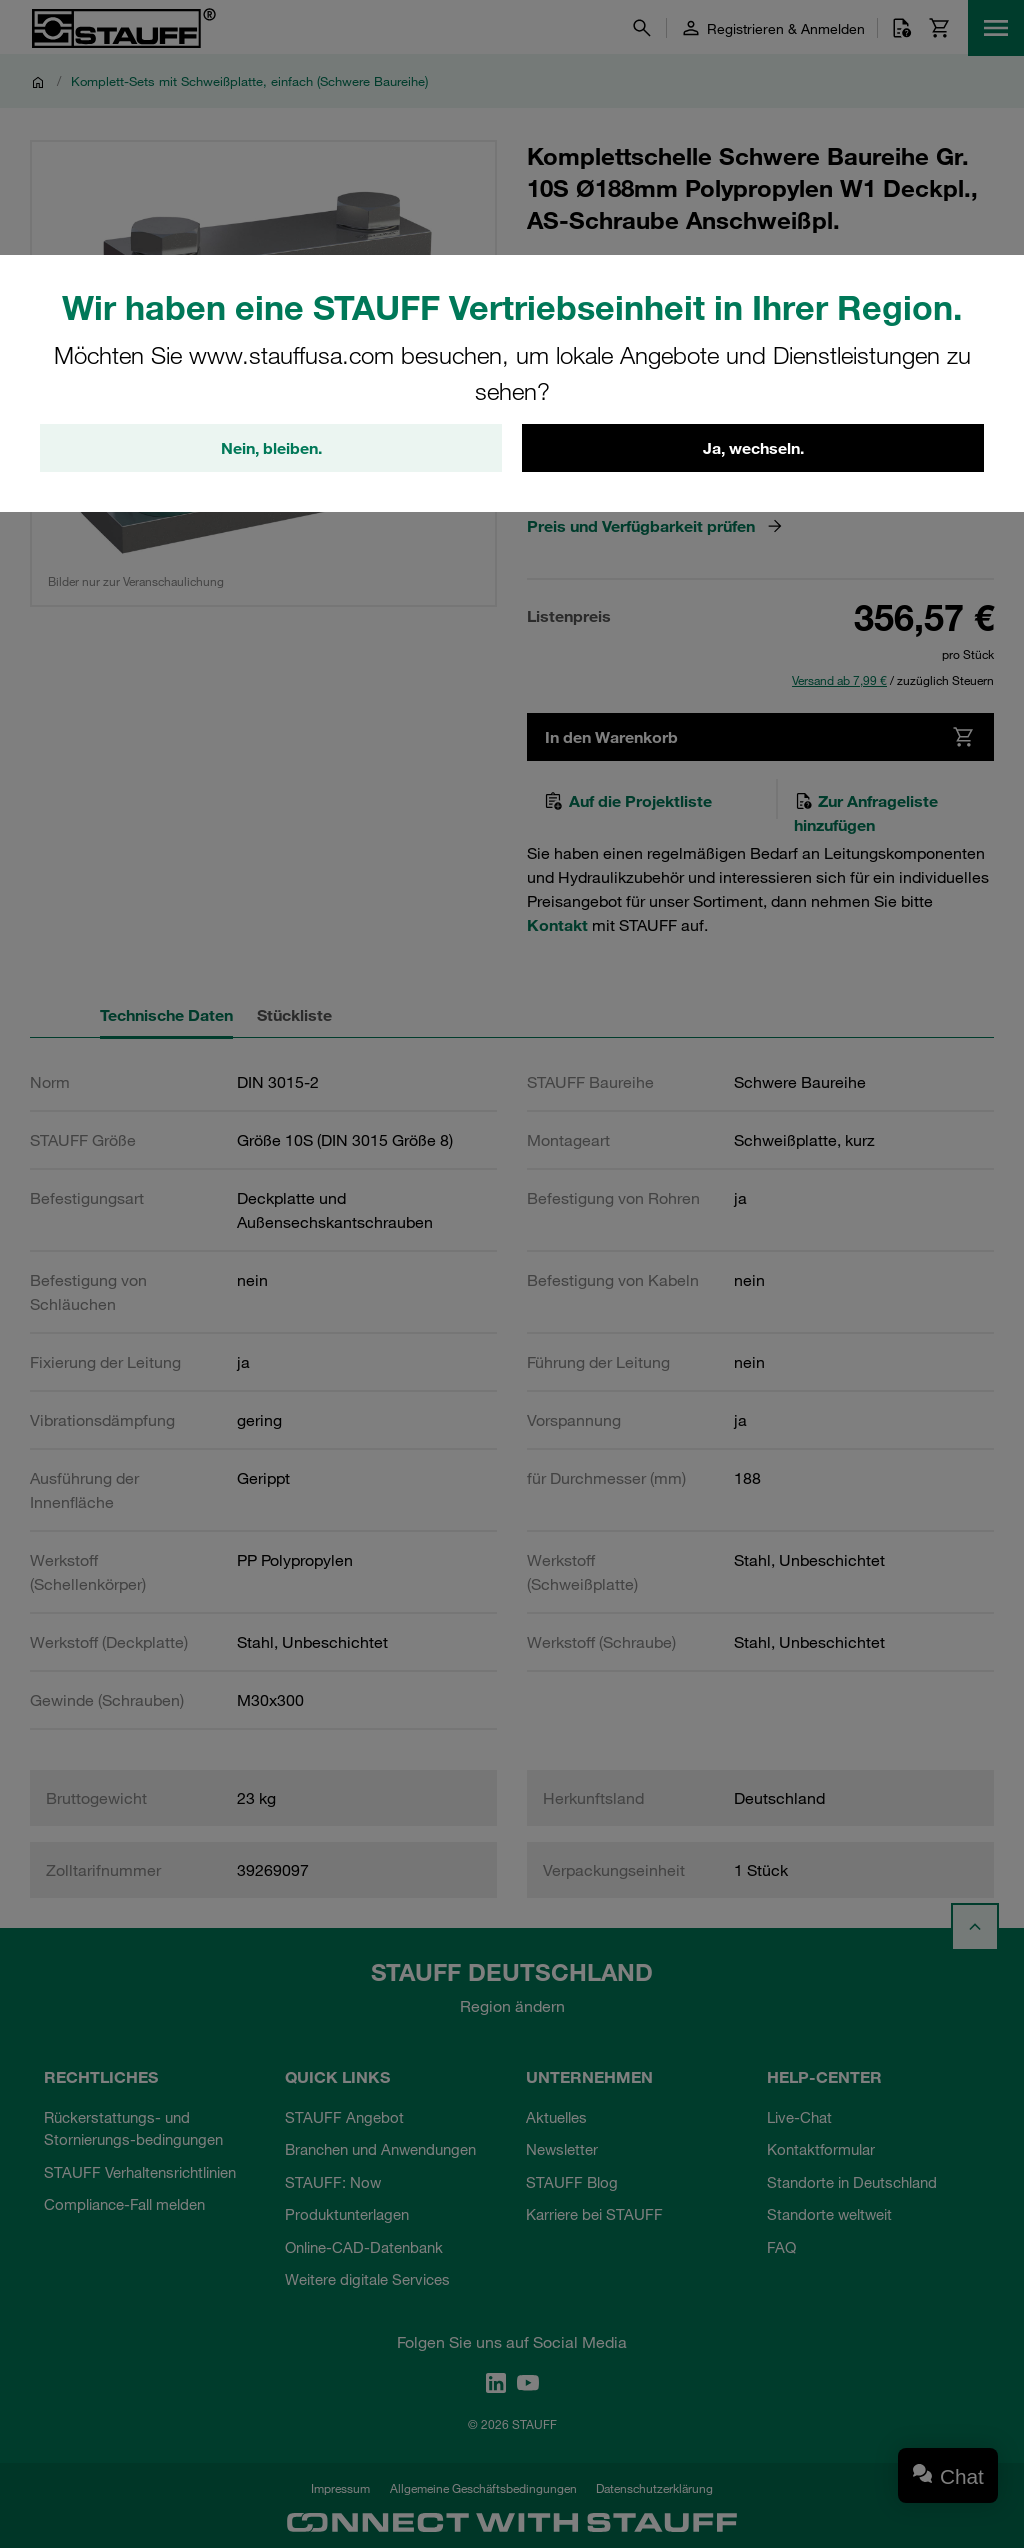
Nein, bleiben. (271, 448)
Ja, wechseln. (753, 448)
